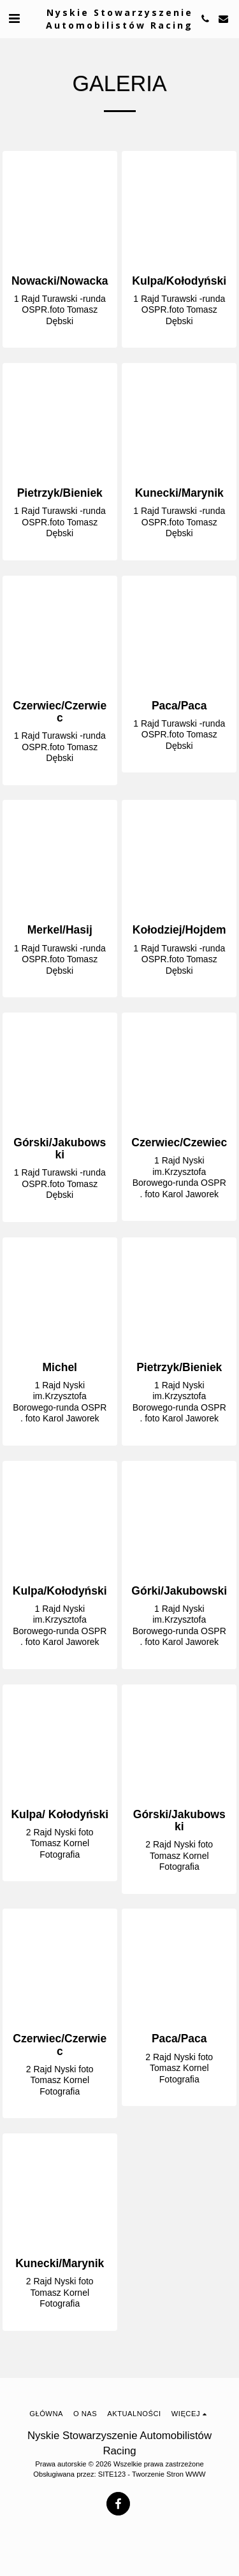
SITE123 (112, 2474)
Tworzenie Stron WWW (169, 2474)
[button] (14, 18)
